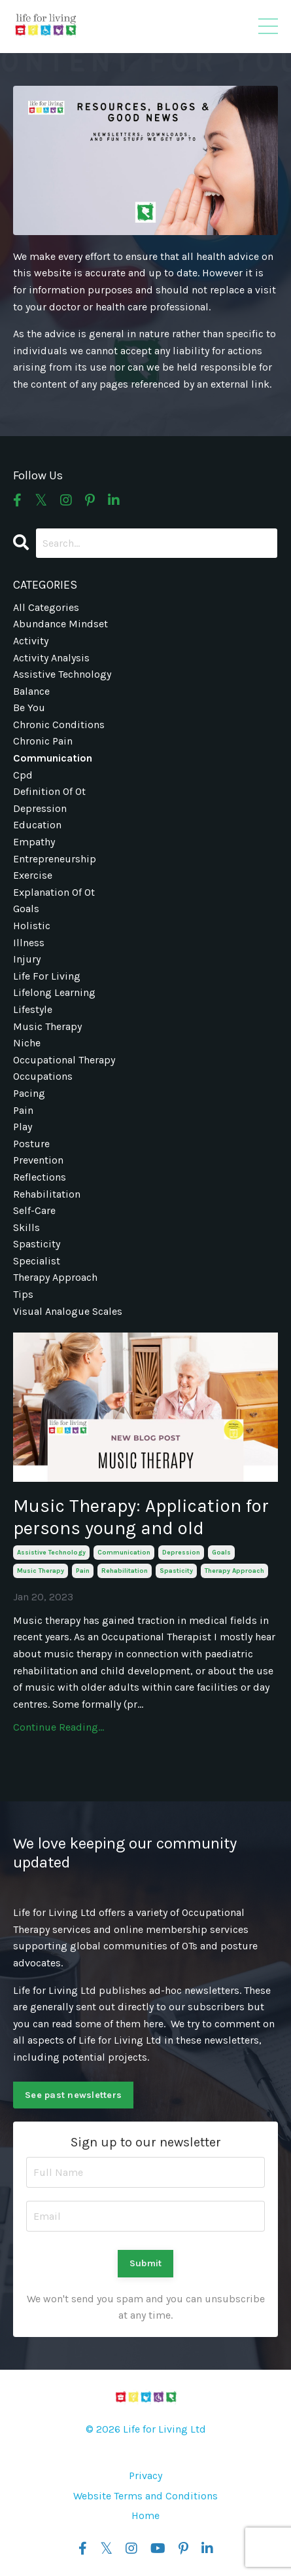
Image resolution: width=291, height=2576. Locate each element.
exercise (32, 875)
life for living (46, 976)
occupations (43, 1076)
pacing (29, 1093)
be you (29, 707)
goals (221, 1552)
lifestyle (32, 1009)
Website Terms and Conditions (145, 2496)
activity (30, 641)
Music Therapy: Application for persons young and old (141, 1517)
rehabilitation (124, 1571)
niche (27, 1043)
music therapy (40, 1571)
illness (28, 942)
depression (181, 1552)
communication (123, 1552)
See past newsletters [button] (73, 2095)
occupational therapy (64, 1060)
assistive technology (51, 1552)
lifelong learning (54, 992)
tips (23, 1294)
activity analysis (51, 658)
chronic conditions (59, 724)
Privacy (145, 2475)
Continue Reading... (58, 1727)
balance (31, 691)
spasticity (176, 1571)
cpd (23, 775)
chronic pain (43, 741)
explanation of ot (54, 892)
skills (26, 1227)
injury (27, 959)
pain (83, 1571)
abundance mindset (60, 623)
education (37, 825)
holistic (31, 925)
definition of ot (49, 791)
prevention (38, 1160)
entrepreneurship (54, 859)
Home (145, 2515)
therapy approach (234, 1571)
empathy (34, 842)
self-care (34, 1210)
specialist (36, 1261)
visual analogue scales (67, 1311)
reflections (39, 1177)
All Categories (46, 607)
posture (31, 1143)
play (22, 1126)
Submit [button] (145, 2263)
